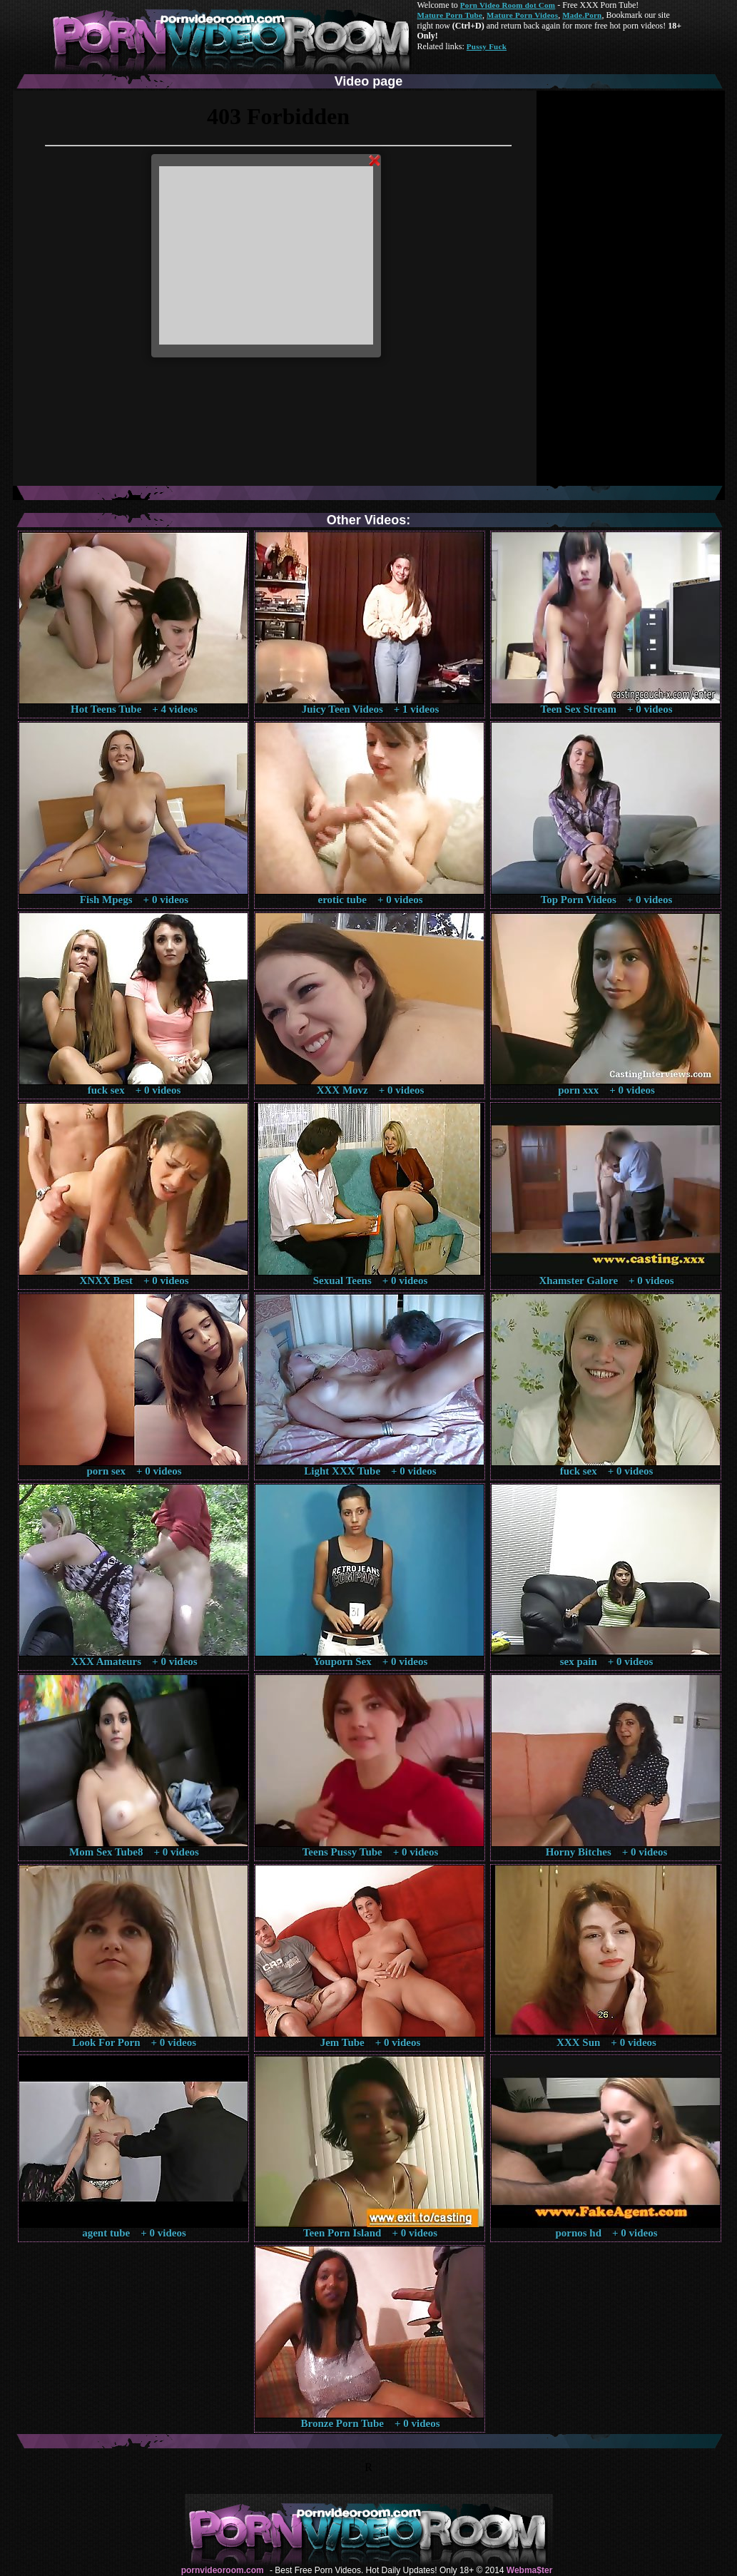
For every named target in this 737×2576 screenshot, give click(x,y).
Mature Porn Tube (450, 15)
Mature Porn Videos (522, 15)
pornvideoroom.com (222, 2570)
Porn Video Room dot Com (507, 5)
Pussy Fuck (487, 46)
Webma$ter (529, 2570)
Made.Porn (581, 15)
